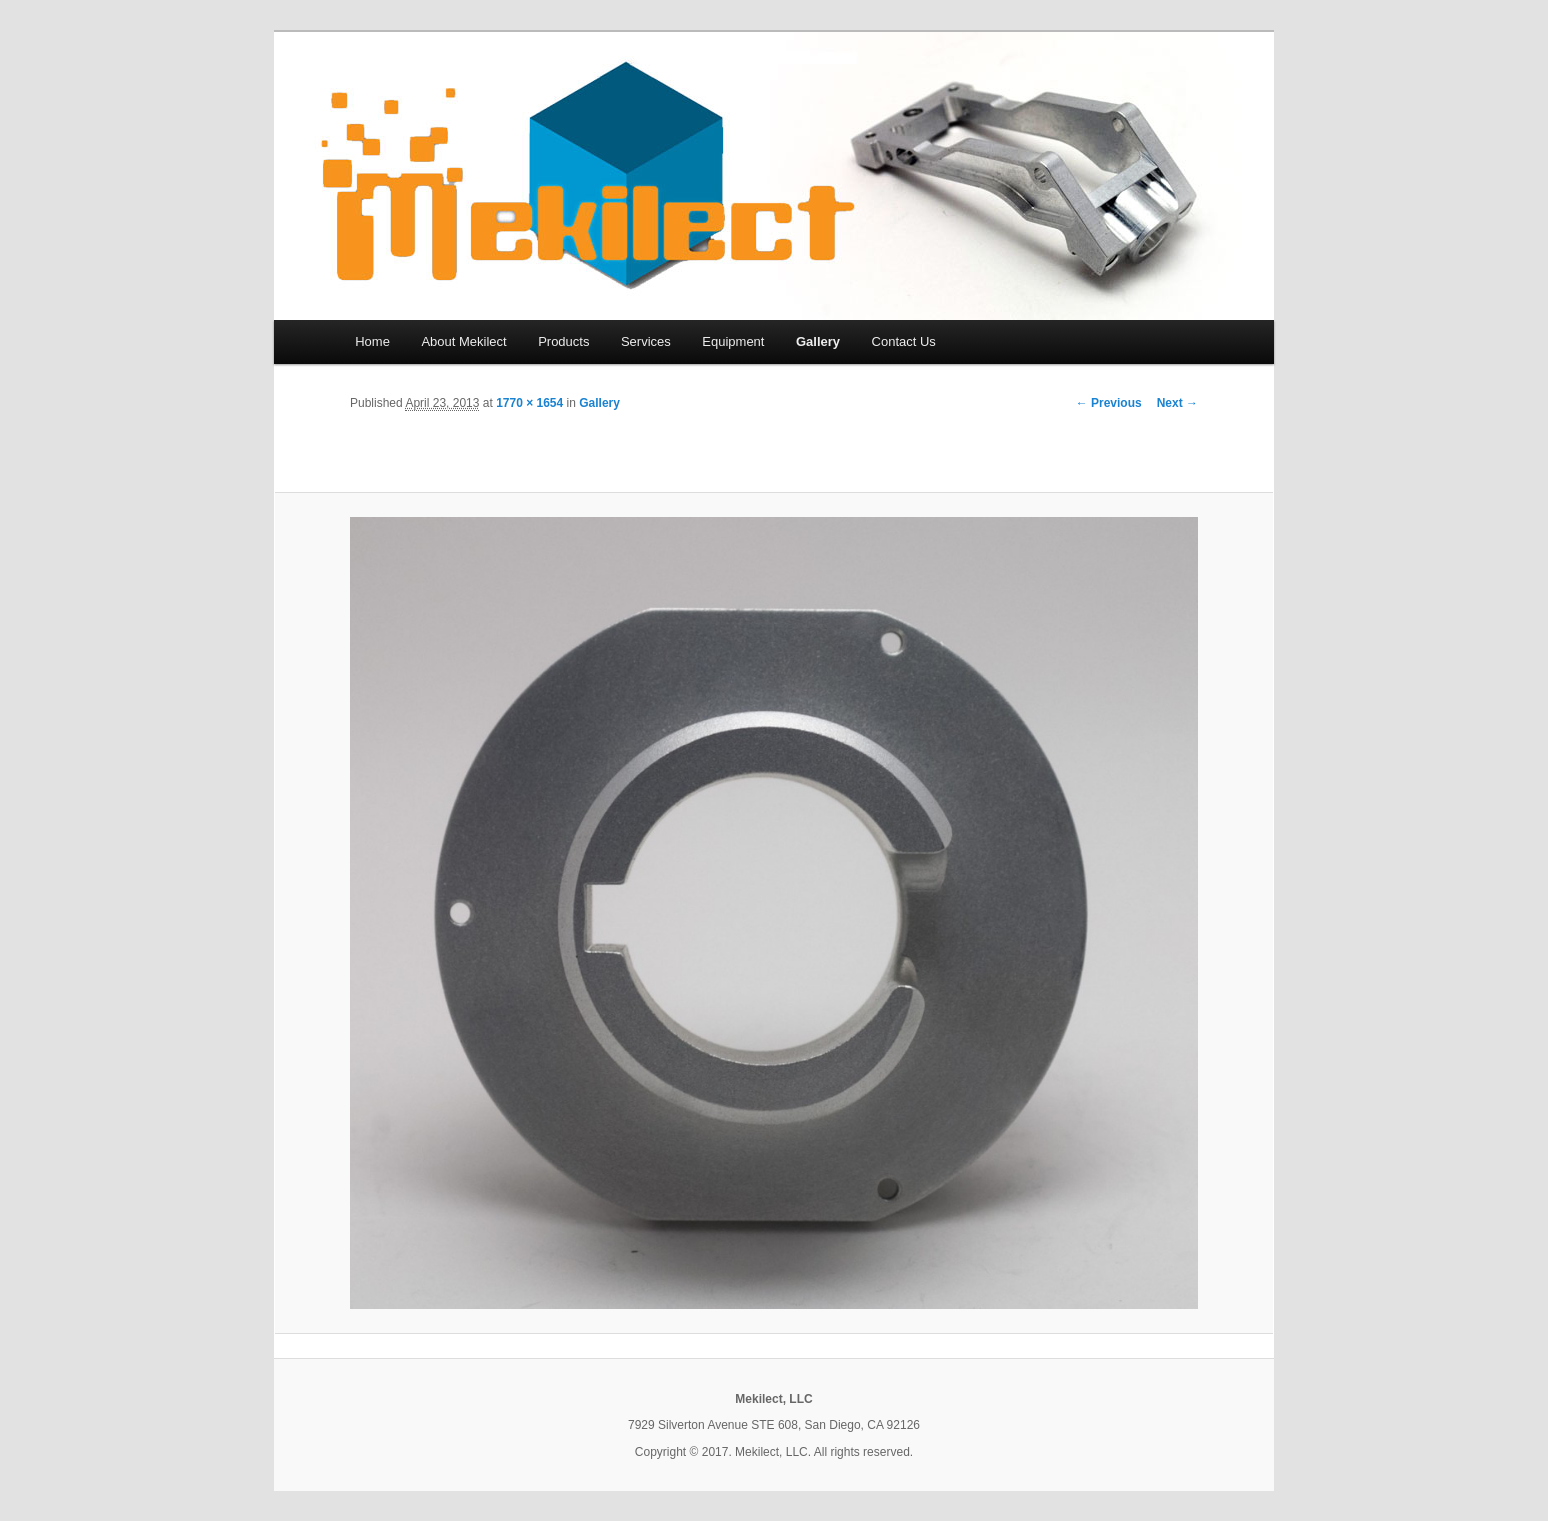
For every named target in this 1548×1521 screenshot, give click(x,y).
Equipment (733, 341)
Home (372, 341)
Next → (1177, 403)
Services (646, 341)
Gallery (818, 341)
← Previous (1109, 403)
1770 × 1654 (529, 403)
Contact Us (904, 341)
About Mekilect (463, 341)
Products (563, 341)
